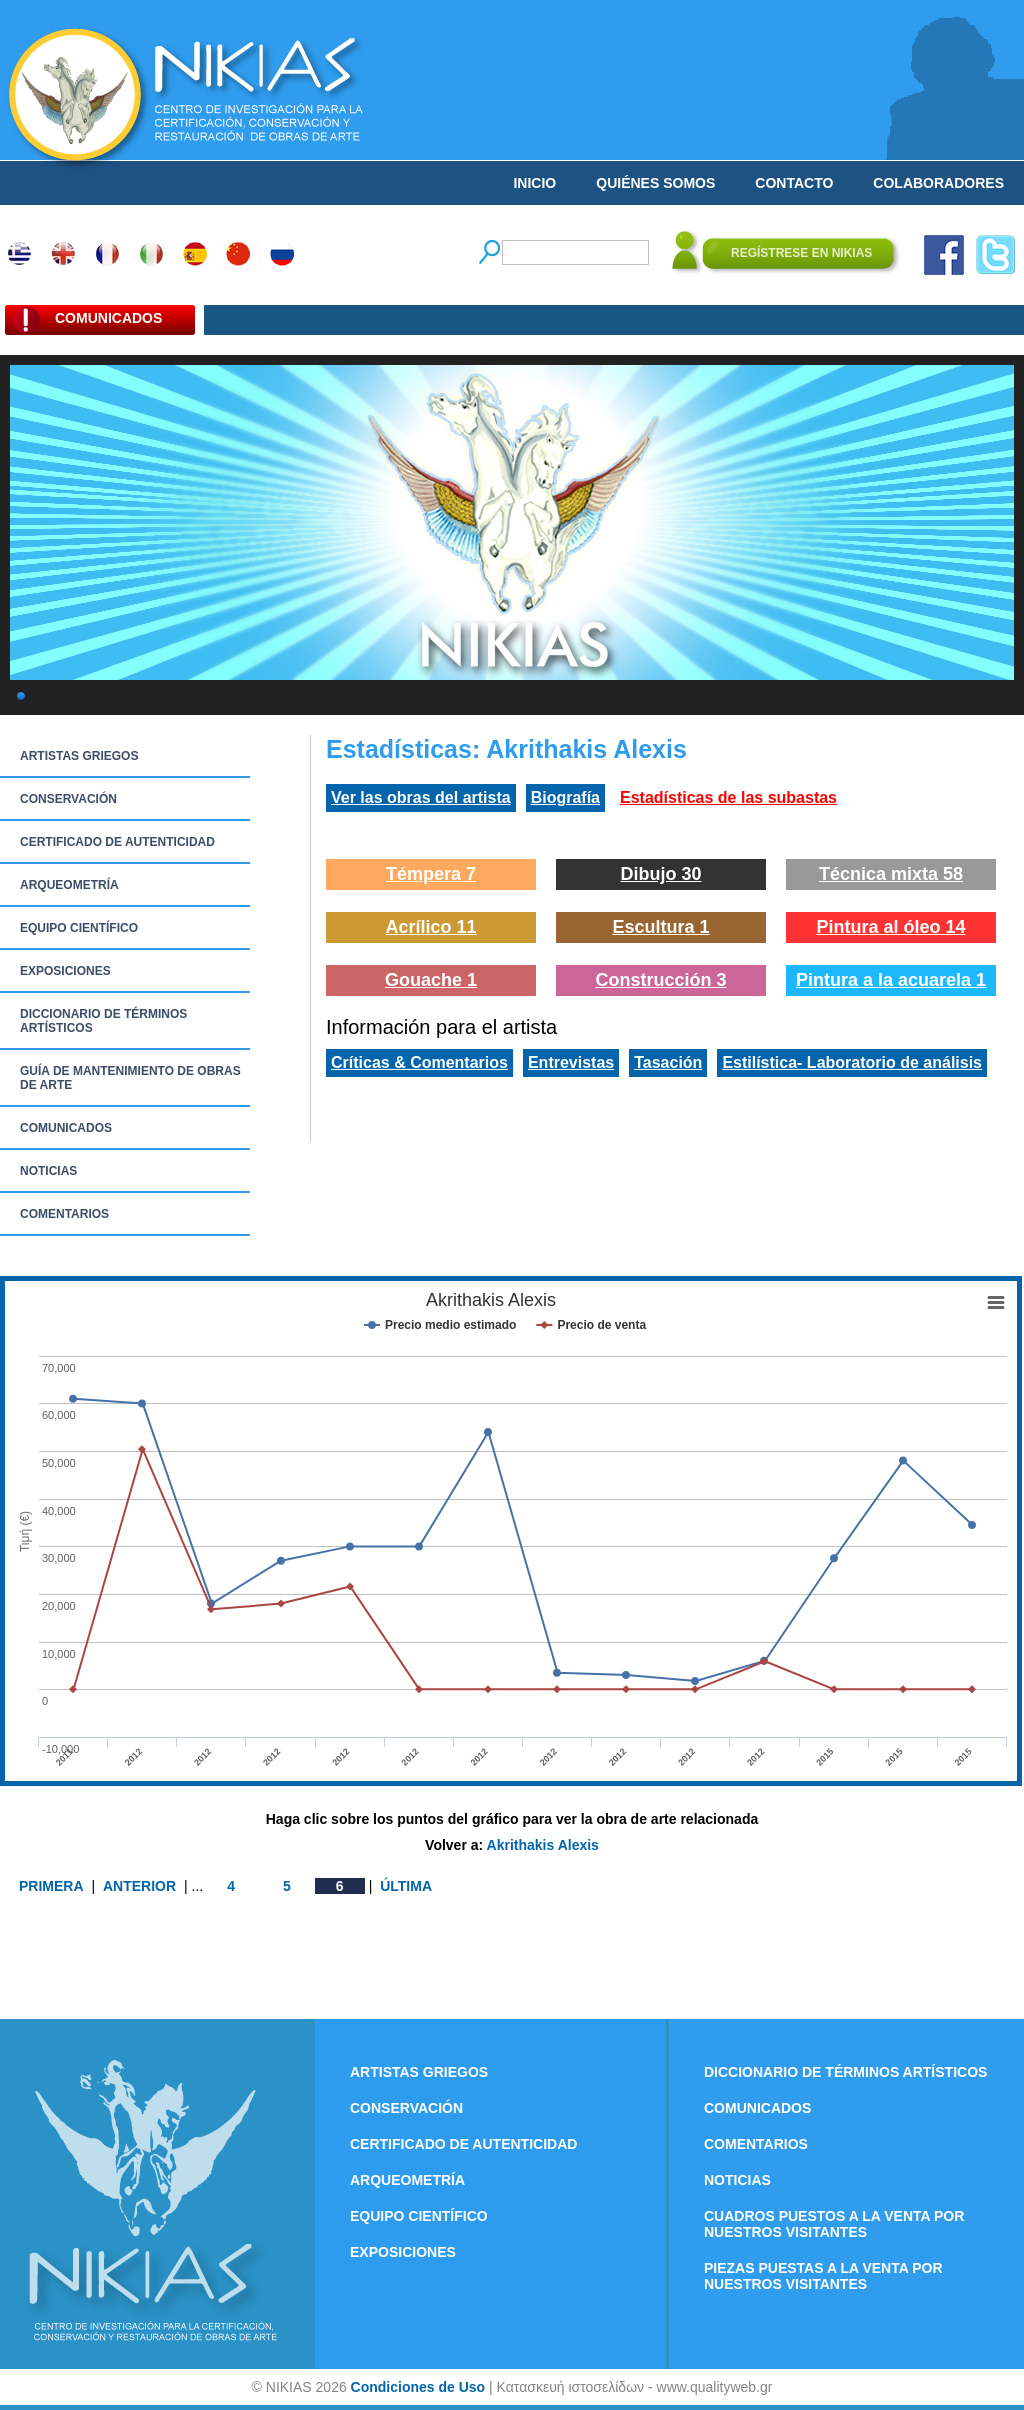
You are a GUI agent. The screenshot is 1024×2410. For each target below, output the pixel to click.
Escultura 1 (660, 927)
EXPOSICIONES (65, 971)
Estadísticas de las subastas (728, 797)
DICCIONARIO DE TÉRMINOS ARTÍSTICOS (103, 1021)
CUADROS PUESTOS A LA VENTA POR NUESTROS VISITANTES (834, 2224)
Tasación (668, 1062)
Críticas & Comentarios (419, 1062)
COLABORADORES (938, 183)
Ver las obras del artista (421, 797)
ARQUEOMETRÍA (69, 885)
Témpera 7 (431, 874)
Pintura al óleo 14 (890, 927)
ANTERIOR (139, 1886)
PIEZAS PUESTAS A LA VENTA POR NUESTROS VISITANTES (823, 2276)
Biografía (565, 797)
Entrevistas (571, 1062)
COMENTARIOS (64, 1214)
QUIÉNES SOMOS (655, 183)
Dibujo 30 (660, 874)
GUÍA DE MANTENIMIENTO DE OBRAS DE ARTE (130, 1078)
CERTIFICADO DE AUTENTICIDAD (117, 842)
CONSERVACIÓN (68, 799)
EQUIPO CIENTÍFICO (79, 928)
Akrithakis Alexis (543, 1845)
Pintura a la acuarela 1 (891, 980)
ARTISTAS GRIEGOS (79, 756)
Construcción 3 (660, 980)
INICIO (534, 183)
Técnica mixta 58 (891, 874)
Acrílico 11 (430, 927)
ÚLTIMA (406, 1886)
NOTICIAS (48, 1171)
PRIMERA (51, 1886)
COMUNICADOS (66, 1128)
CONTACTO (794, 183)
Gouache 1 (431, 980)
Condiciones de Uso (418, 2387)
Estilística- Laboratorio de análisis (852, 1062)
